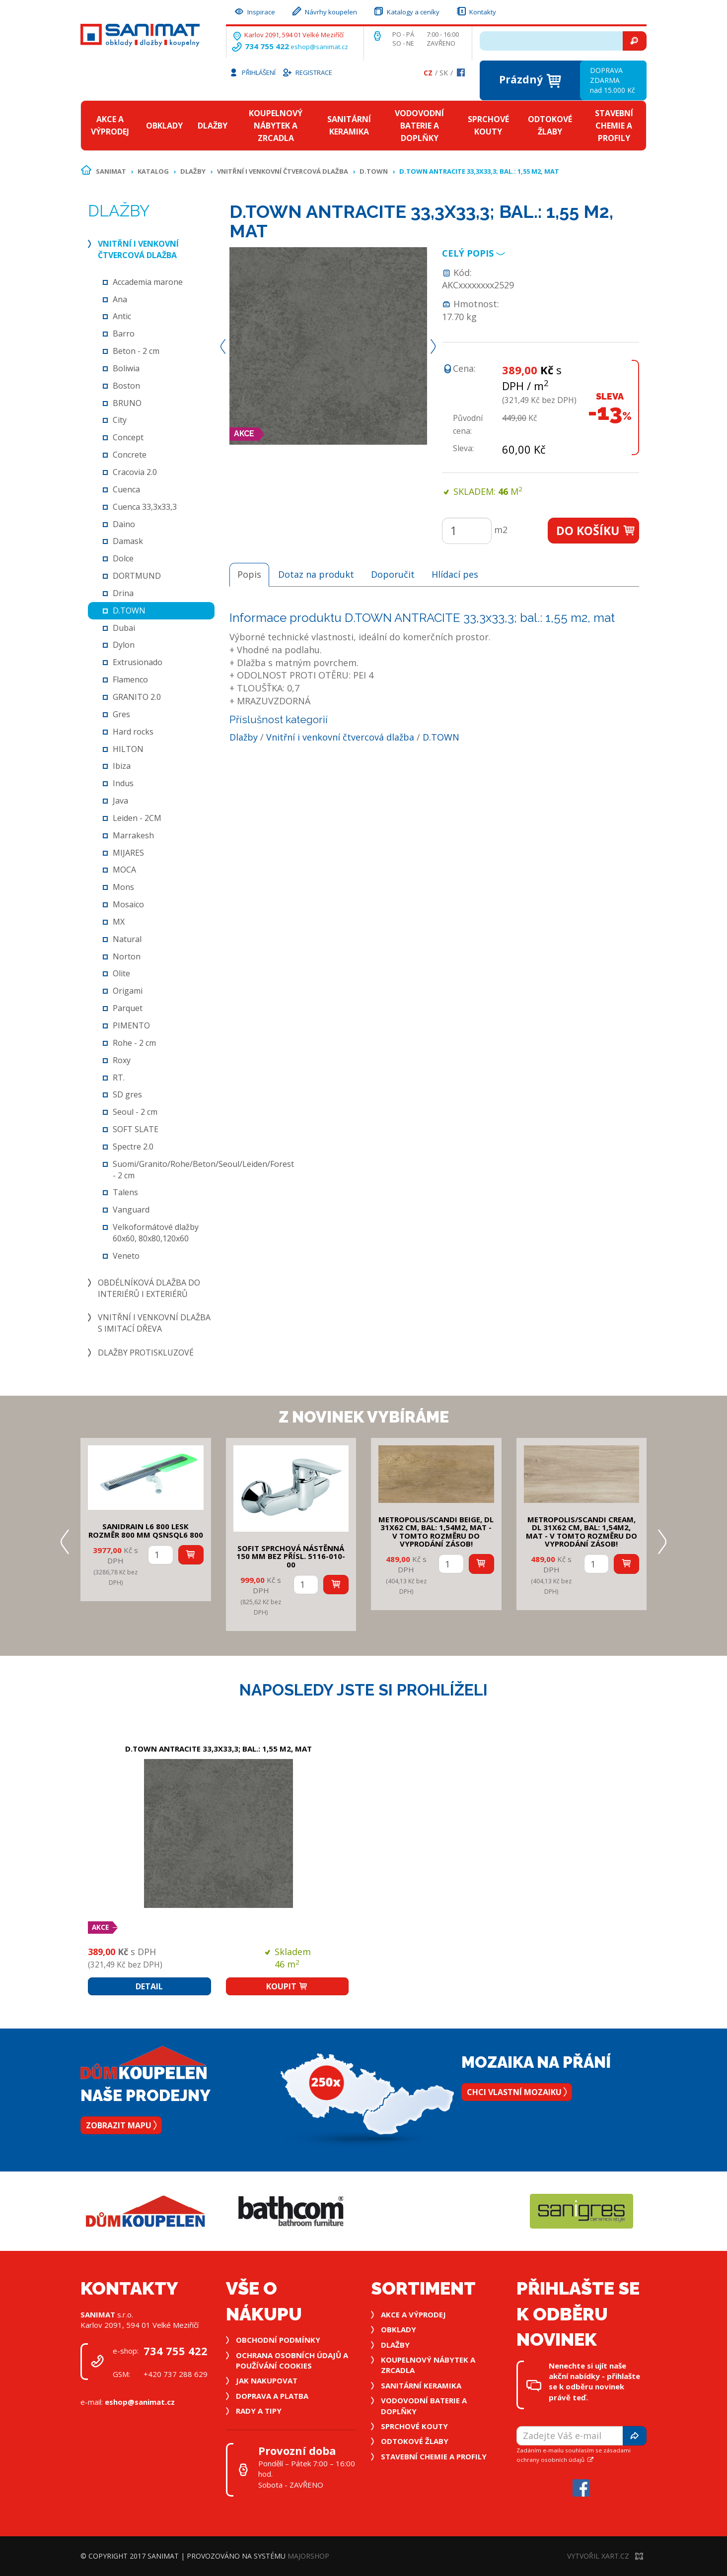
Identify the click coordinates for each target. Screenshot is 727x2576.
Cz (428, 72)
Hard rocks (133, 731)
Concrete (129, 454)
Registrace (307, 72)
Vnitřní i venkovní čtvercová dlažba (282, 171)
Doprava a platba (272, 2396)
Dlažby (212, 125)
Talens (125, 1192)
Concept (128, 437)
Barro (124, 333)
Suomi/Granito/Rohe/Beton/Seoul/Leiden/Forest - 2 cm (203, 1169)
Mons (123, 886)
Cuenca (126, 489)
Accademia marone (148, 281)
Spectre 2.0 (133, 1146)
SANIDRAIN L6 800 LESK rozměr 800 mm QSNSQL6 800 (145, 1530)
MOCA (124, 869)
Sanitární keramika (349, 125)
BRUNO (127, 403)
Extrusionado (137, 662)
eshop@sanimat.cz (319, 46)
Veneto (126, 1255)
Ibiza (122, 765)
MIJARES (128, 852)
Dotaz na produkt (316, 574)
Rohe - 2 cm (134, 1042)
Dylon (124, 644)
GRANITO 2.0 (137, 696)
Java (120, 800)
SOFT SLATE (135, 1129)
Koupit (287, 1986)
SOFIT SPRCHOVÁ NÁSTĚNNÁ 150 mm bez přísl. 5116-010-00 (290, 1556)
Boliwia (126, 368)
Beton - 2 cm (136, 350)
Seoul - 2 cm (135, 1111)
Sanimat (111, 171)
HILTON (128, 749)
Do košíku (596, 531)
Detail (149, 1986)
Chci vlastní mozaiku (517, 2092)
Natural (127, 939)
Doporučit (393, 574)
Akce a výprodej (110, 125)
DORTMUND (137, 575)
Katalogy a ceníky (406, 10)
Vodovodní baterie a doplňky (419, 125)
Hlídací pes (455, 574)
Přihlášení (252, 72)
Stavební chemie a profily (614, 125)
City (120, 419)
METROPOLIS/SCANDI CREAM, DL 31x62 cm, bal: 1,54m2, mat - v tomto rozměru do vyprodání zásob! (581, 1531)
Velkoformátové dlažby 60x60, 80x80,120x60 (156, 1232)
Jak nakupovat (266, 2380)
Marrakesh (133, 835)
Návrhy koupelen (324, 10)
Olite (121, 973)
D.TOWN (374, 171)
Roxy (122, 1060)
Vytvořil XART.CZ (605, 2556)
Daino (124, 524)
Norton (127, 956)
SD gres (127, 1094)
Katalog (153, 171)
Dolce (123, 558)
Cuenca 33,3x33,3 (145, 506)
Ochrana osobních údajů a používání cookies (292, 2360)
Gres (121, 714)
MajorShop (308, 2556)
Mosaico (128, 904)
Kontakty (475, 10)
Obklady (164, 125)
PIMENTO (131, 1025)
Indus (123, 783)
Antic (122, 316)
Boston (126, 385)
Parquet (128, 1008)
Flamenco (130, 679)
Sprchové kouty (488, 125)
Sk (443, 72)
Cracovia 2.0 (135, 472)
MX (119, 921)
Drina (123, 593)
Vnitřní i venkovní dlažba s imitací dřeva (154, 1323)
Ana (120, 299)
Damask (128, 541)
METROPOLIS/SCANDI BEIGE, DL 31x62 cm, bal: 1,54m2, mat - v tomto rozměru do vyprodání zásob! (436, 1531)
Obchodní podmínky (278, 2340)
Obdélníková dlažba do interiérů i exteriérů (149, 1288)
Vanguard (131, 1209)
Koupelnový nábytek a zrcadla (275, 125)
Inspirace (254, 10)
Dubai (124, 627)
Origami (128, 990)
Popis (249, 574)
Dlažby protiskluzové (146, 1352)
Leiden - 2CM (137, 818)
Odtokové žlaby (550, 125)
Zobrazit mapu (121, 2125)
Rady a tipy (259, 2411)
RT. (119, 1077)
